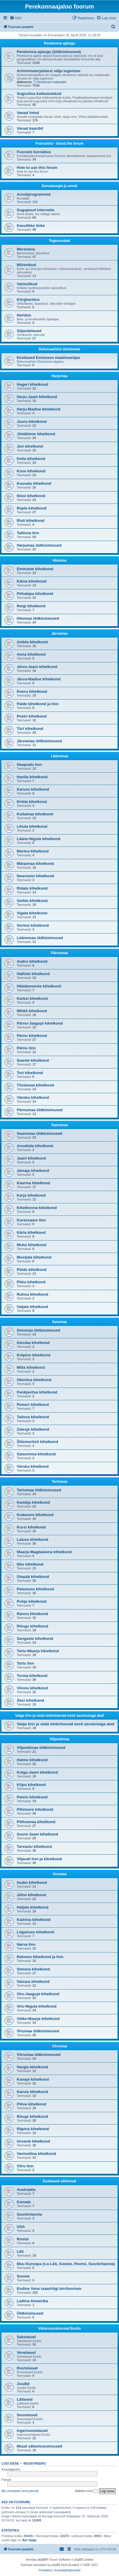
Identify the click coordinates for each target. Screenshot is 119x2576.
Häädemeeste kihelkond (39, 986)
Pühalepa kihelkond (35, 593)
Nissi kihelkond (31, 496)
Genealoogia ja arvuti (59, 186)
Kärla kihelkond (31, 1232)
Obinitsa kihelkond (34, 1380)
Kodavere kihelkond (35, 1515)
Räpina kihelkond (33, 2129)
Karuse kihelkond (33, 789)
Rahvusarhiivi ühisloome (59, 349)
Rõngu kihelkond (32, 1626)
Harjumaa (59, 376)
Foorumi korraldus (34, 152)
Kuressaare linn (31, 1220)
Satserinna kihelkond (36, 1454)
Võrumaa (59, 2046)
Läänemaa (59, 756)
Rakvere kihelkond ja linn (40, 1957)
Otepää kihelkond (33, 1576)
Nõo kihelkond (30, 1564)
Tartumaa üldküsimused (39, 1490)
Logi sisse (10, 2463)
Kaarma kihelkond (33, 1183)
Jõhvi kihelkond (31, 1895)
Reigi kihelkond (31, 606)
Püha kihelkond (31, 1282)
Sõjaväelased (29, 331)
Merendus (26, 249)
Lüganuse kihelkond (35, 1932)
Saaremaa (59, 1125)
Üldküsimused (30, 2313)
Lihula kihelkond (32, 826)
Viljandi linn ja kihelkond (39, 1859)
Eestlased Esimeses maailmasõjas (48, 357)
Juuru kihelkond (32, 421)
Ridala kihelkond (32, 888)
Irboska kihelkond (33, 1342)
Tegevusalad (59, 241)
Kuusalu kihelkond (34, 483)
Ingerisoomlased (32, 2430)
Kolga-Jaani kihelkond (37, 1772)
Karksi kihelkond (32, 998)
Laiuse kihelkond (32, 1539)
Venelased (26, 2352)
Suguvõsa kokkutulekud (39, 93)
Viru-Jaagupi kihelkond (38, 1994)
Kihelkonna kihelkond (37, 1207)
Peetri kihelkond (32, 716)
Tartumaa (59, 1482)
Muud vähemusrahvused (39, 2446)
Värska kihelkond (32, 1466)
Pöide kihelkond (31, 1269)
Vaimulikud (27, 284)
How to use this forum (37, 167)
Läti (20, 2251)
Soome (23, 2276)
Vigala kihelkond (32, 913)
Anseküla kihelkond (35, 1146)
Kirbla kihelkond (32, 801)
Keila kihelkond (31, 458)
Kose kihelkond (31, 471)
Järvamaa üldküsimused (39, 741)
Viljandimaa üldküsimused (41, 1747)
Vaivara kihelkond (33, 1981)
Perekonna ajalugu (59, 43)
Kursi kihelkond (31, 1527)
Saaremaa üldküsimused (39, 1133)
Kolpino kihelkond (33, 1355)
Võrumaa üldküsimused (39, 2054)
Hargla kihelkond (32, 2067)
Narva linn (26, 1944)
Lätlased (25, 2399)
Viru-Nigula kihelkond (36, 2006)
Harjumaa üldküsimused (39, 545)
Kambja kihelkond (33, 1502)
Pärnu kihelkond (32, 1035)
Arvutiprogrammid (34, 194)
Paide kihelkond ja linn (37, 704)
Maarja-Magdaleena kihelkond (44, 1552)
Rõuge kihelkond (32, 2116)
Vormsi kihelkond (33, 925)
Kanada (24, 2202)
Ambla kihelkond (32, 642)
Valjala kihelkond (32, 1307)
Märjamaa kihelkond (35, 863)
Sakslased (26, 2337)
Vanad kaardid (30, 128)
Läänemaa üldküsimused (40, 938)
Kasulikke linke (31, 225)
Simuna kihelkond (33, 1969)
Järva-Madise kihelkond (39, 679)
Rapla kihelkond (31, 508)
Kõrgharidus (28, 299)
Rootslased (27, 2368)
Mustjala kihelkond (34, 1257)
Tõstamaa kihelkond (35, 1085)
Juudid (23, 2384)
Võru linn (25, 2166)
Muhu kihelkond (31, 1245)
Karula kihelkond (32, 2092)
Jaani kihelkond (31, 1158)
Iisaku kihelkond (32, 1882)
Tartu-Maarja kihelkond (38, 1651)
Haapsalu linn (29, 764)
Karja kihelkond (31, 1195)
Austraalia (26, 2189)
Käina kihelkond (31, 581)
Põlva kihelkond (31, 2104)
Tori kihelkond (30, 1073)
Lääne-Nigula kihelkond (38, 839)
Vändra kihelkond (33, 1097)
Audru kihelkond (32, 961)
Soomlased (27, 2415)
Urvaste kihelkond (33, 2141)
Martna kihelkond (32, 851)
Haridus (24, 315)
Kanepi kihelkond (33, 2079)
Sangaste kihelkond (35, 1638)
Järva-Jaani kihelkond (37, 666)
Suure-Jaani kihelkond (37, 1834)
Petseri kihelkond (33, 1404)
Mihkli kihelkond (32, 1011)
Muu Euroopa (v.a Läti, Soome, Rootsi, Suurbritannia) (66, 2264)
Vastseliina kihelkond (36, 2153)
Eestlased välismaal (59, 2181)
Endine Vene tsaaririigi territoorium (49, 2288)
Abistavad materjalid (49, 82)
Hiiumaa (59, 560)
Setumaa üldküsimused (38, 1330)
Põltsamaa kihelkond (36, 1822)
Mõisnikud (26, 265)
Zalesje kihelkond (33, 1429)
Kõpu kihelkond (31, 1784)
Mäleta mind (86, 2491)
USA (21, 2226)
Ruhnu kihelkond (32, 1294)
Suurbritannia (29, 2214)
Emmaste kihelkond (35, 569)
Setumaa (59, 1322)
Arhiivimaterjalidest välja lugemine (49, 71)
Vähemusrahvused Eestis (59, 2328)
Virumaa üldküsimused (38, 2031)
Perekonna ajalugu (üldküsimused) (49, 52)
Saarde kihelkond (33, 1060)
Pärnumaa (59, 953)
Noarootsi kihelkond (35, 876)
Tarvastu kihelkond (34, 1846)
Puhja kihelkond (31, 1601)
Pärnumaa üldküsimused (40, 1110)
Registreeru (35, 2463)
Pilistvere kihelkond (35, 1809)
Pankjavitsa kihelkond (37, 1392)
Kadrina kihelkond (33, 1919)
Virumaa (59, 1874)
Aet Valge (29, 2540)
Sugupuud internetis (35, 210)
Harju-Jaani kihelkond (37, 397)
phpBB (42, 2559)
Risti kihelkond (30, 520)
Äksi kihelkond (30, 1700)
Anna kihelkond (31, 654)
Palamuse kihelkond (35, 1589)
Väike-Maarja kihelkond (38, 2018)
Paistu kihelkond (32, 1797)
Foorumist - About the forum (59, 143)
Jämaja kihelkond (33, 1170)
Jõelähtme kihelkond (36, 434)
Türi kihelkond (30, 728)
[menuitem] (15, 18)
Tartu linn (25, 1663)
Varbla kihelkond (32, 900)
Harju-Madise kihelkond (38, 409)
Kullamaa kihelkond (35, 814)
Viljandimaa (59, 1739)
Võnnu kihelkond (32, 1688)
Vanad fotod (28, 113)
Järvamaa (59, 633)
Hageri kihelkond (32, 384)
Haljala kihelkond (32, 1907)
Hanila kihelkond (32, 777)
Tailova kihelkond (33, 1417)
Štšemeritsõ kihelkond (37, 1441)
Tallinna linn (28, 533)
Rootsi (23, 2239)
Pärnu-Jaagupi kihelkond (40, 1023)
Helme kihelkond (32, 1760)
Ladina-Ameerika (32, 2301)
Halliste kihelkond (33, 974)
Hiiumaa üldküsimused (38, 618)
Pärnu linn (26, 1048)
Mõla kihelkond (31, 1367)
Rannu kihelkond (32, 1614)
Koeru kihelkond (32, 691)
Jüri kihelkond (30, 446)
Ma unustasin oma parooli (19, 2491)
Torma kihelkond (32, 1675)
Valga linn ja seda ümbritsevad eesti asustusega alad (59, 1716)
